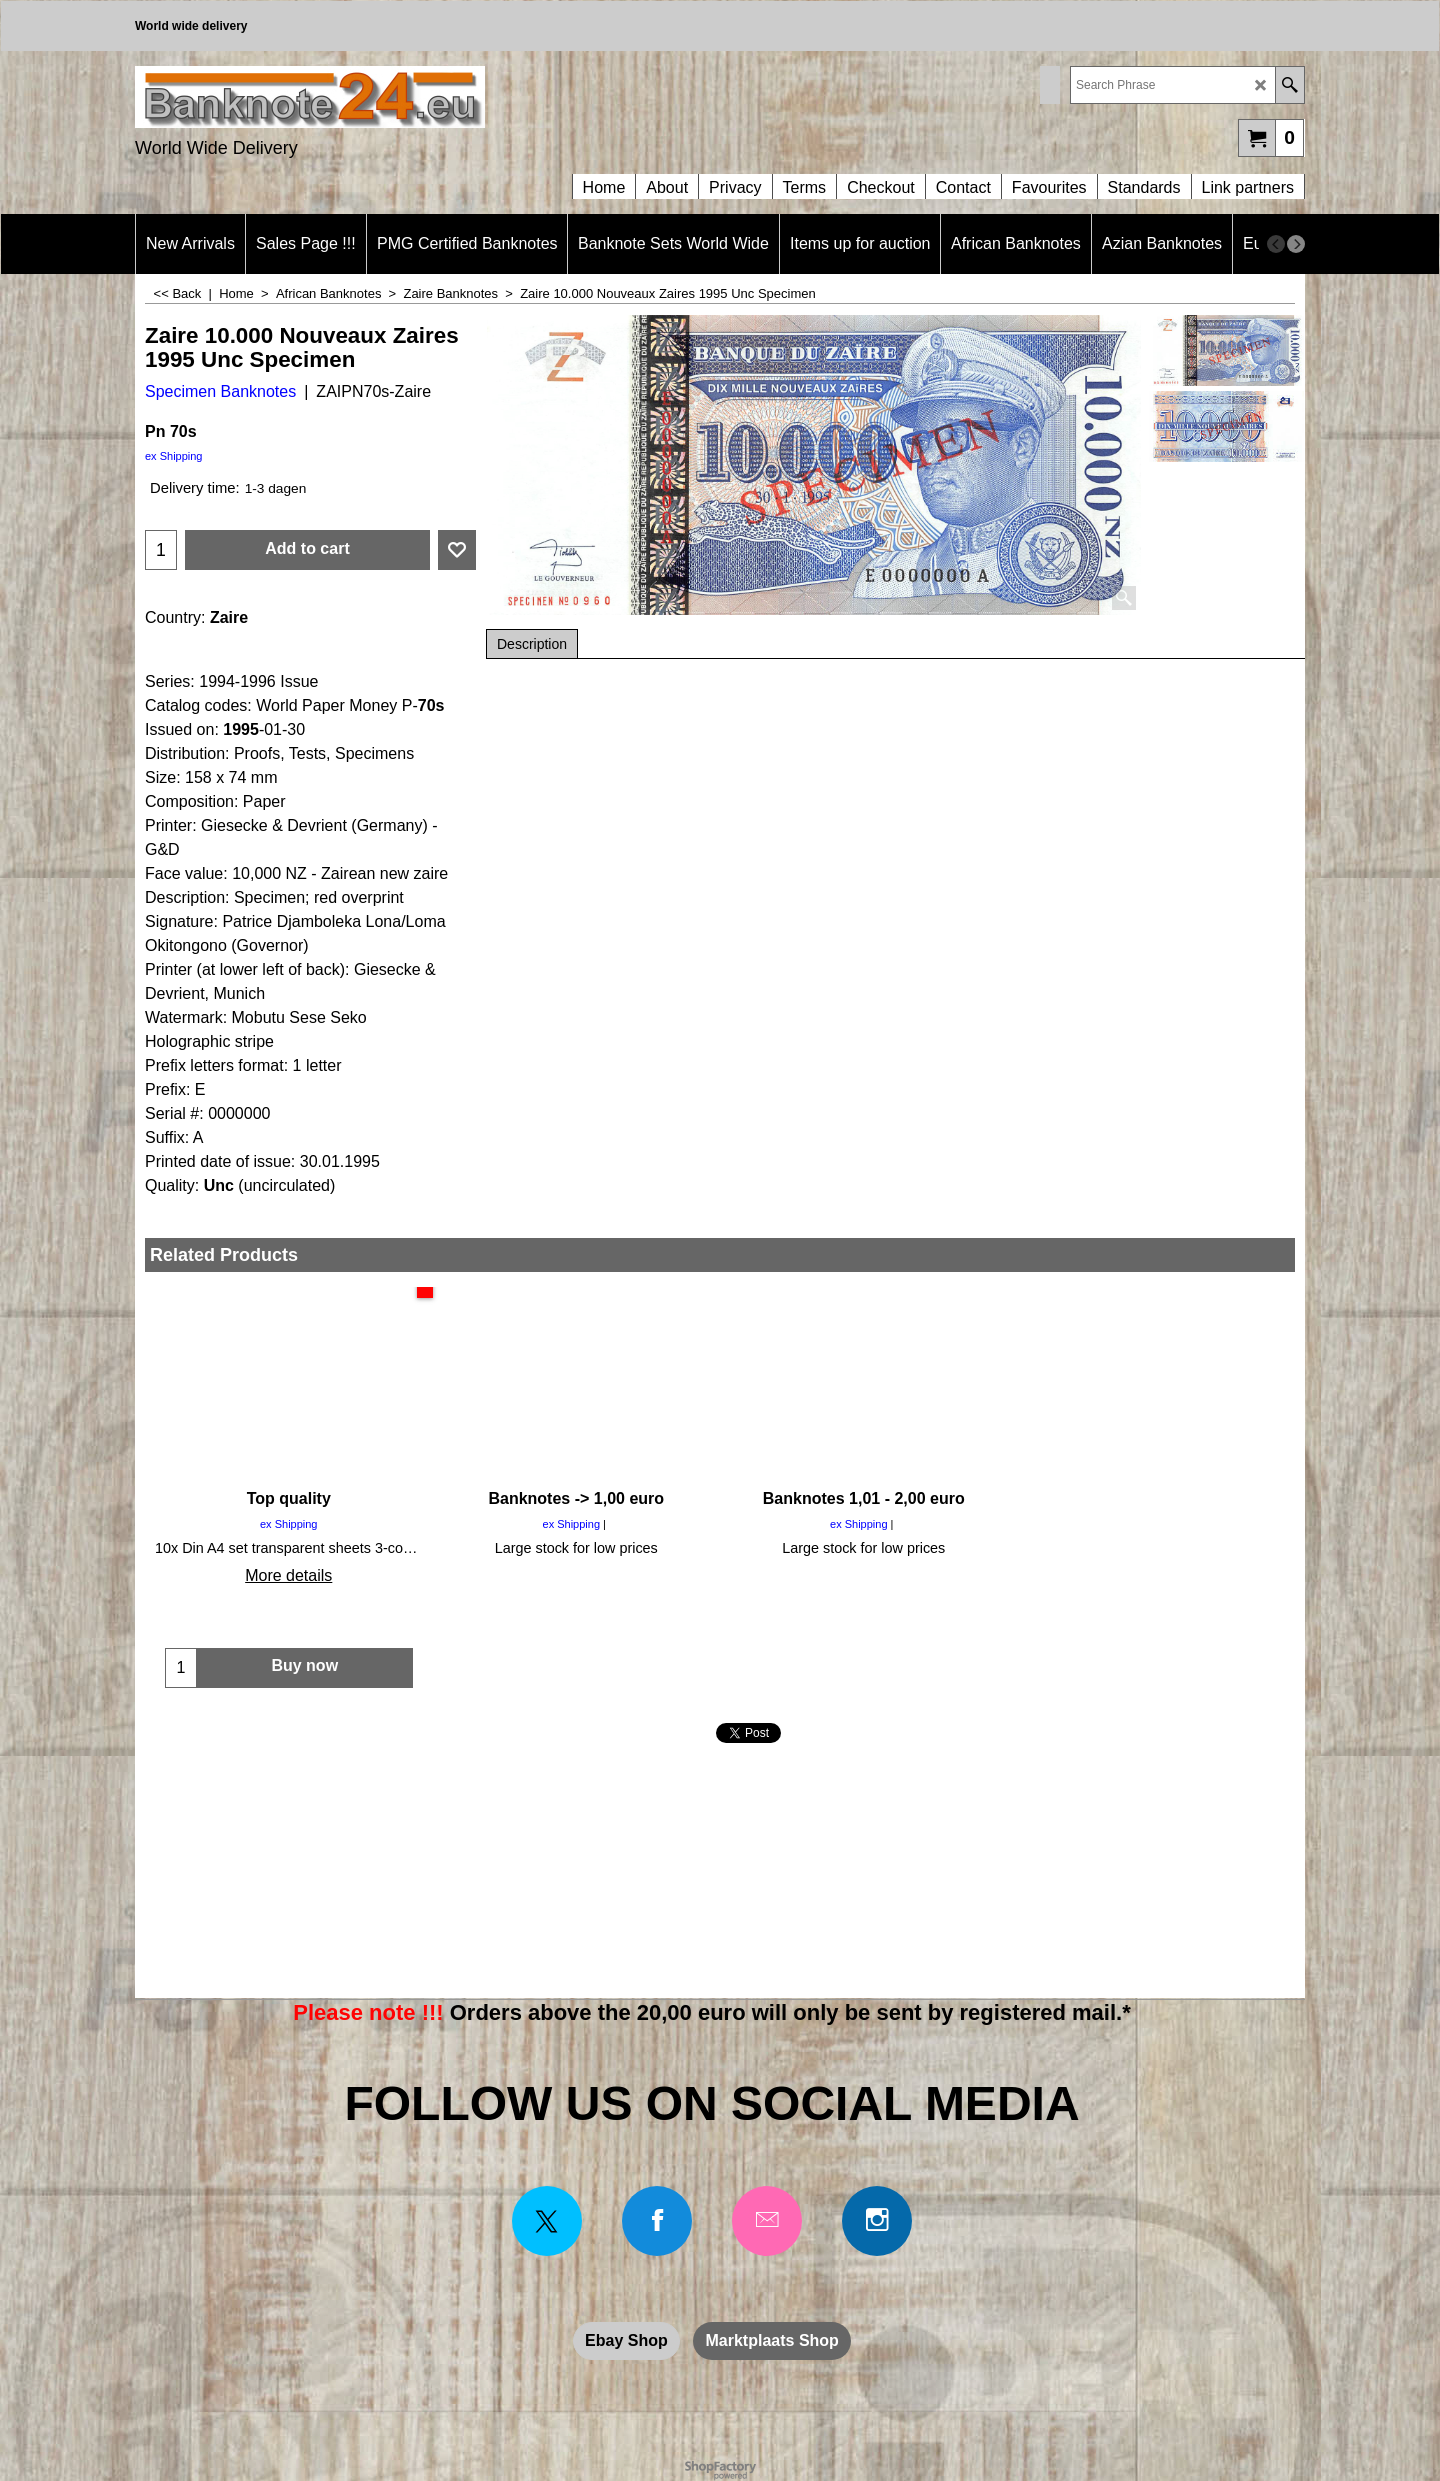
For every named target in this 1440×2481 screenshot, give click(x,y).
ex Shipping (174, 456)
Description (532, 644)
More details (288, 1575)
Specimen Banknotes (220, 391)
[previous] (1276, 244)
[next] (1296, 244)
